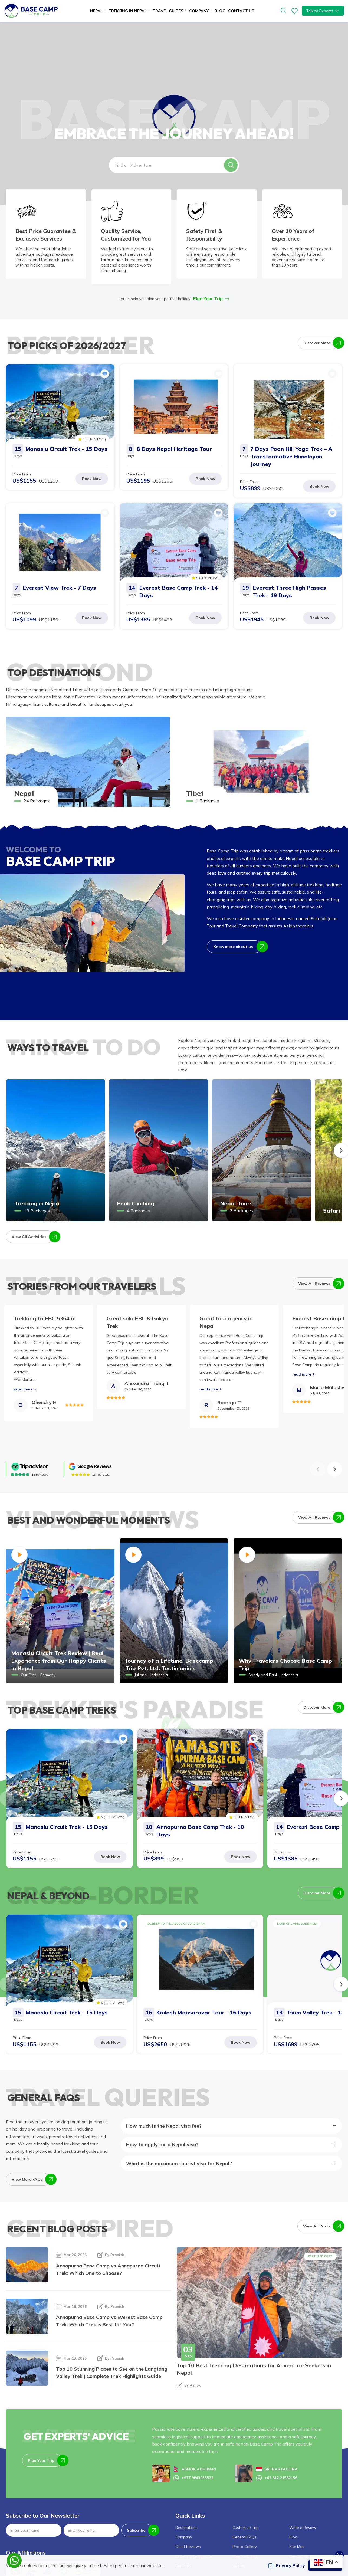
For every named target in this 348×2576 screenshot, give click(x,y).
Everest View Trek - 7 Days (59, 587)
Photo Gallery (244, 2546)
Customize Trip (245, 2527)
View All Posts (320, 2226)
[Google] (90, 1466)
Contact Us (241, 10)
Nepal (24, 793)
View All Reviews (318, 1283)
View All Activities (33, 1236)
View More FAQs (31, 2179)
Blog (220, 10)
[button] (231, 165)
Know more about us (238, 946)
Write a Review (302, 2527)
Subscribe (140, 2530)
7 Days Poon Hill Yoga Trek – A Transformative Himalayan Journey (291, 456)
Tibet (195, 793)
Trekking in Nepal (37, 1203)
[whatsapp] (14, 2560)
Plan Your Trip (211, 298)
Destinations (186, 2527)
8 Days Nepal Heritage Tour (174, 448)
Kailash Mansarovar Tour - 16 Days (203, 2012)
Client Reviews (188, 2546)
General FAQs (244, 2537)
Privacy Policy (286, 2565)
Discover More (320, 343)
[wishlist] (294, 11)
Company (183, 2537)
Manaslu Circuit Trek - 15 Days (66, 448)
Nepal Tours (236, 1203)
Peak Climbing (135, 1203)
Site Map (297, 2546)
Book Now (91, 478)
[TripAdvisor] (29, 1466)
